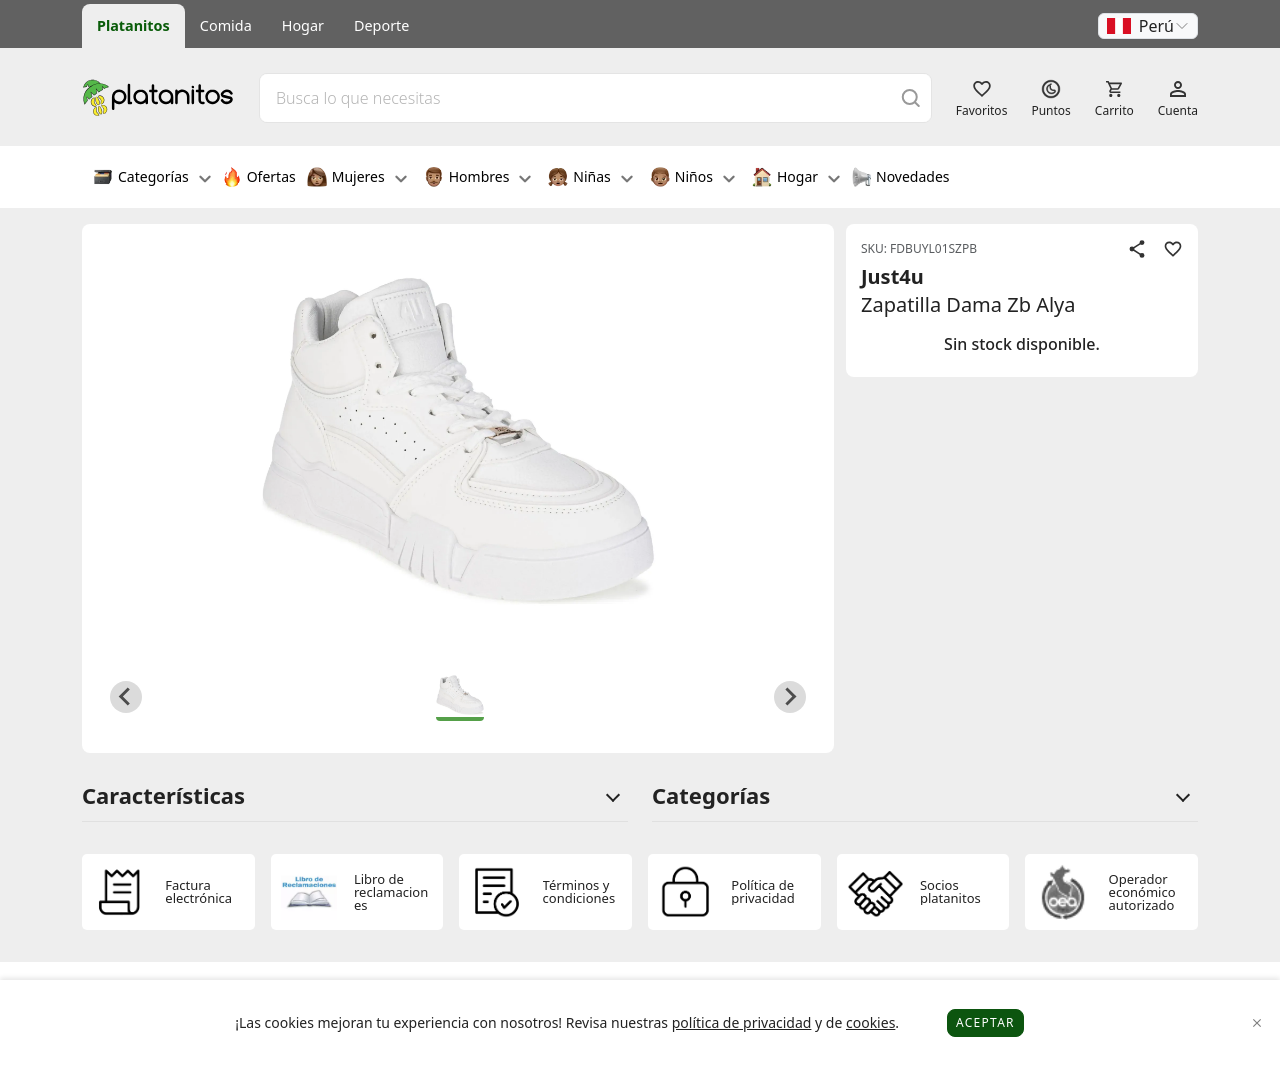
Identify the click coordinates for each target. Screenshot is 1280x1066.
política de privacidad (742, 1022)
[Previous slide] (126, 697)
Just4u (892, 276)
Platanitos (133, 25)
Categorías (152, 179)
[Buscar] (911, 97)
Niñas (590, 179)
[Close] (1257, 1023)
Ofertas (259, 179)
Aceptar (985, 1022)
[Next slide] (790, 697)
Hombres (478, 179)
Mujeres (357, 179)
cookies (870, 1022)
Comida (226, 25)
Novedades (900, 179)
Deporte (381, 25)
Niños (692, 179)
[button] (1148, 26)
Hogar (303, 25)
